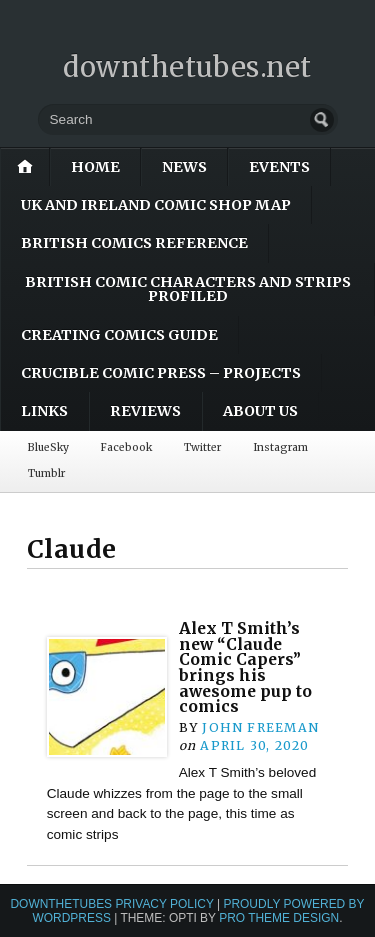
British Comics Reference (134, 243)
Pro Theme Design (279, 918)
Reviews (145, 411)
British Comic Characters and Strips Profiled (188, 289)
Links (44, 411)
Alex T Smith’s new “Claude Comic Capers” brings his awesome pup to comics (245, 667)
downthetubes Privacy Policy (111, 904)
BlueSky (48, 447)
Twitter (202, 447)
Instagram (280, 447)
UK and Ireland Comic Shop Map (156, 205)
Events (279, 167)
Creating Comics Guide (119, 335)
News (184, 167)
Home (95, 167)
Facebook (126, 447)
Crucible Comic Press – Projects (161, 373)
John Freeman (260, 727)
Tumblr (46, 473)
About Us (260, 411)
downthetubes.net (187, 67)
